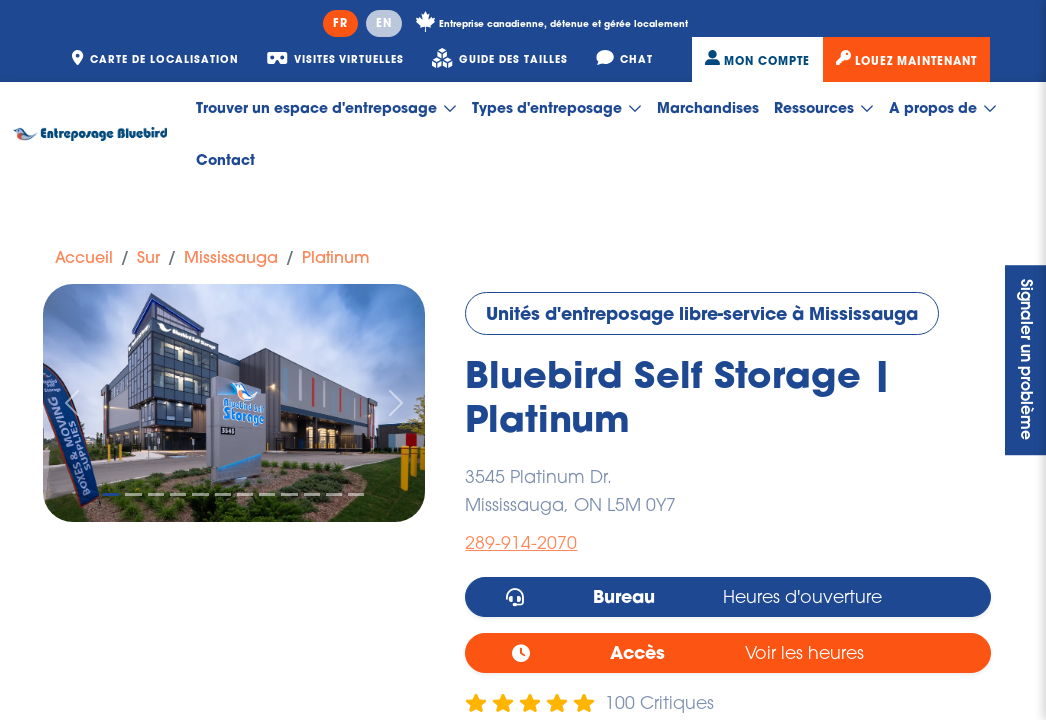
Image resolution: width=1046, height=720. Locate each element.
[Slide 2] (133, 494)
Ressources (824, 107)
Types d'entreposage (557, 107)
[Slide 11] (334, 494)
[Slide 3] (156, 494)
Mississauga (231, 257)
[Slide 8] (267, 494)
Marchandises (708, 107)
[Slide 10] (312, 494)
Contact (225, 159)
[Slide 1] (111, 494)
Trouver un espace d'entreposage (326, 107)
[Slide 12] (356, 494)
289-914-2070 (521, 542)
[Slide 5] (200, 494)
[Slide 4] (178, 494)
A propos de (943, 107)
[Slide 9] (289, 494)
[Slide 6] (223, 494)
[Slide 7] (245, 494)
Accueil (84, 257)
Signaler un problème (1025, 360)
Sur (148, 257)
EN (384, 23)
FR (340, 23)
